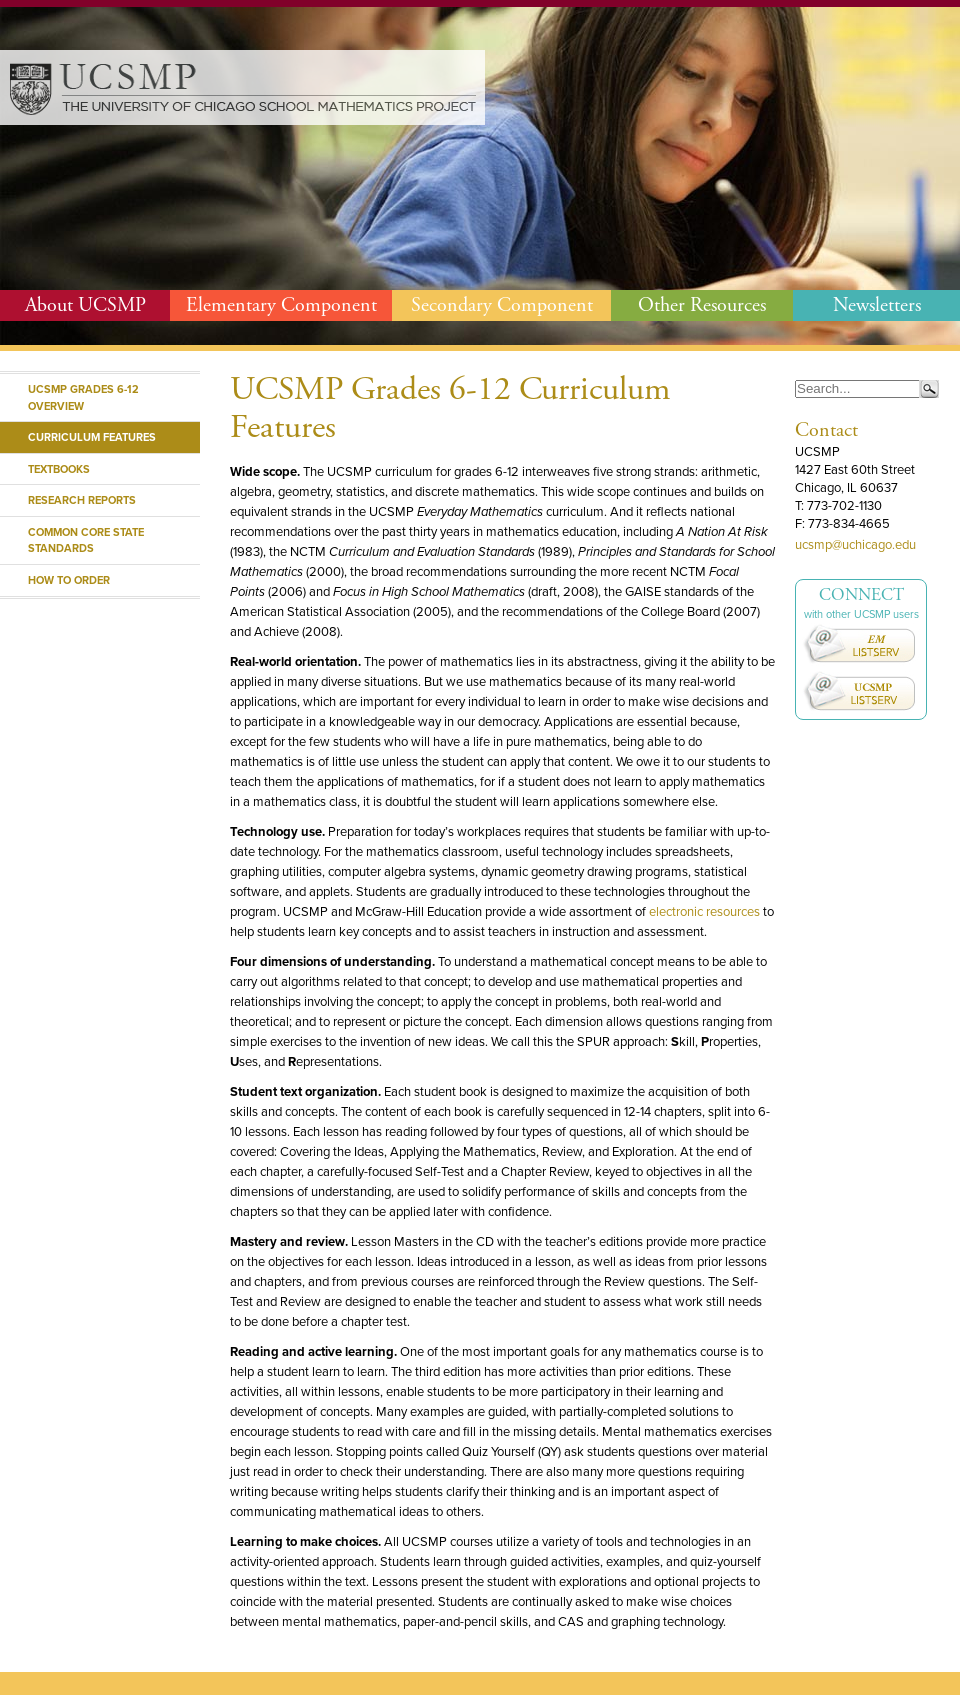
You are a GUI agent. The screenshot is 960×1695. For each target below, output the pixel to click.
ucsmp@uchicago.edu (855, 545)
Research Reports (82, 500)
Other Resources (702, 305)
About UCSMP (85, 305)
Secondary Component (502, 305)
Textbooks (59, 469)
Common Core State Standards (86, 540)
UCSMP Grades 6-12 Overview (83, 397)
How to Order (69, 580)
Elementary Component (281, 305)
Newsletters (877, 305)
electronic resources (704, 911)
